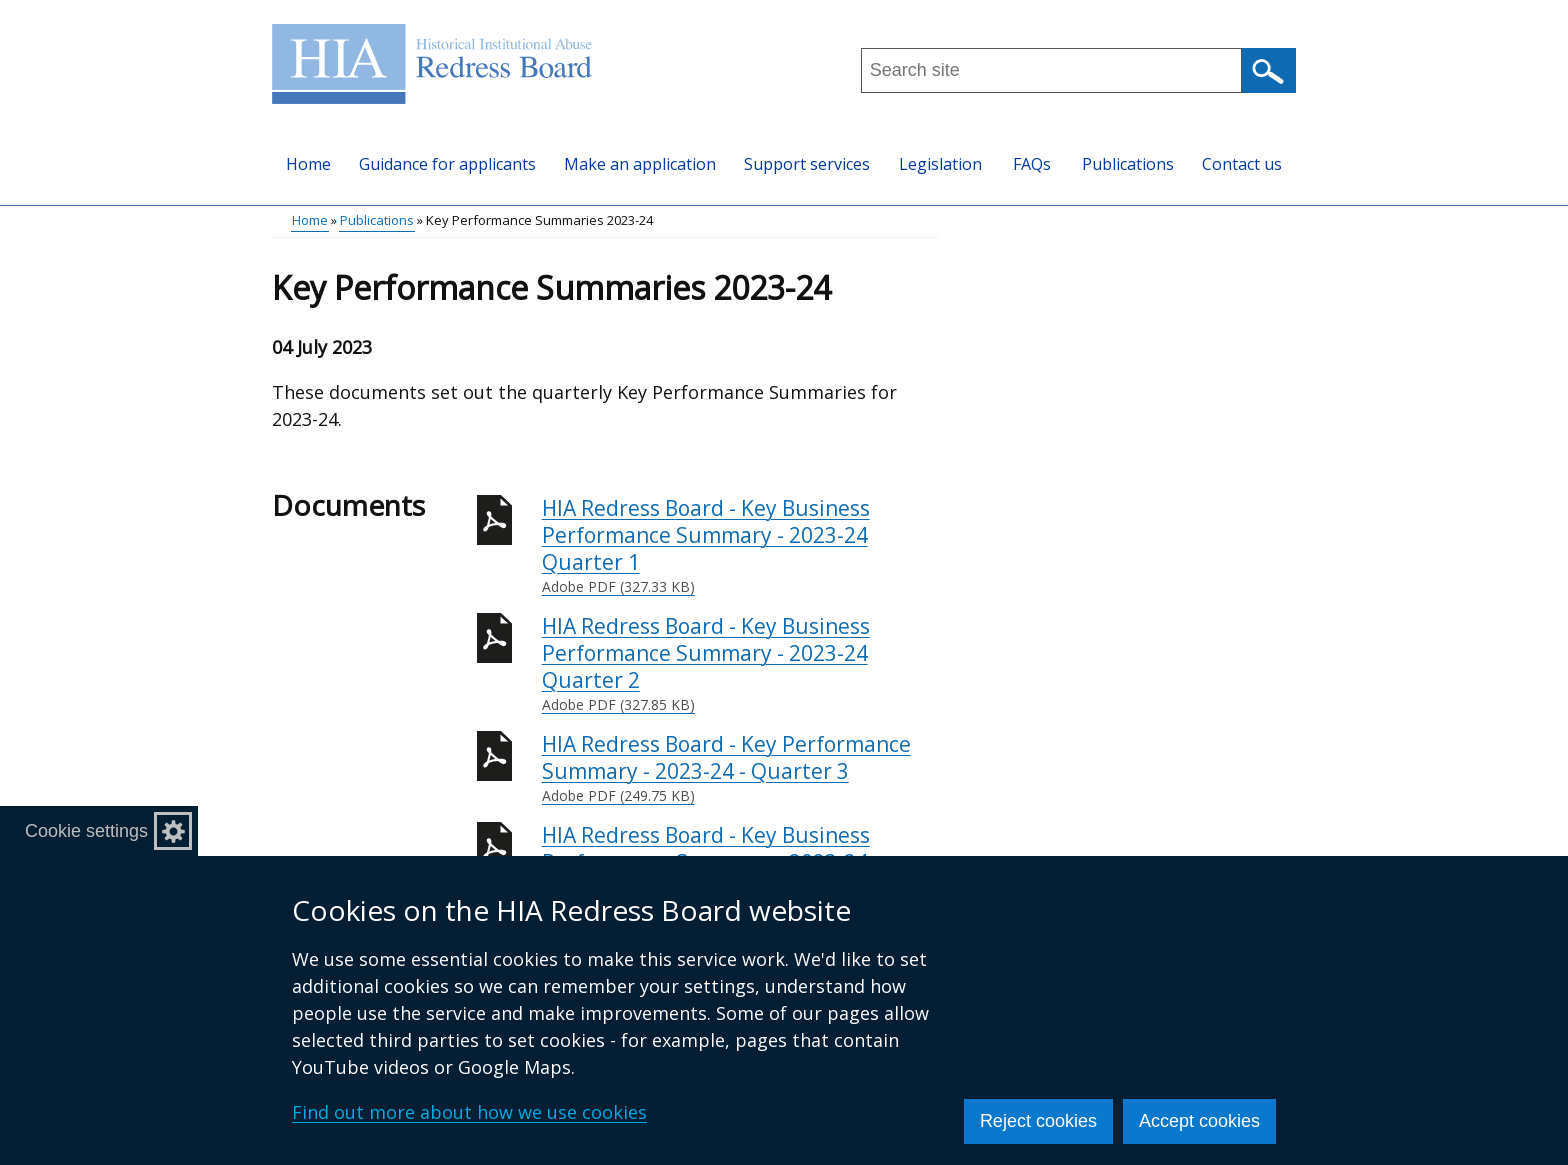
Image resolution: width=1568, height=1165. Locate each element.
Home (308, 164)
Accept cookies (1199, 1121)
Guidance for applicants (447, 164)
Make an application (640, 164)
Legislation (940, 164)
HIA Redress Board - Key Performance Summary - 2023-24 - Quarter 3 (740, 768)
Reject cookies (1038, 1121)
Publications (1128, 164)
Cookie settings (86, 831)
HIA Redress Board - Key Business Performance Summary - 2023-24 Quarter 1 (740, 546)
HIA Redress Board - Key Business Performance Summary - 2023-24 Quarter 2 (740, 664)
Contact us (1242, 164)
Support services (807, 164)
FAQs (1032, 164)
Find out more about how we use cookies (469, 1112)
